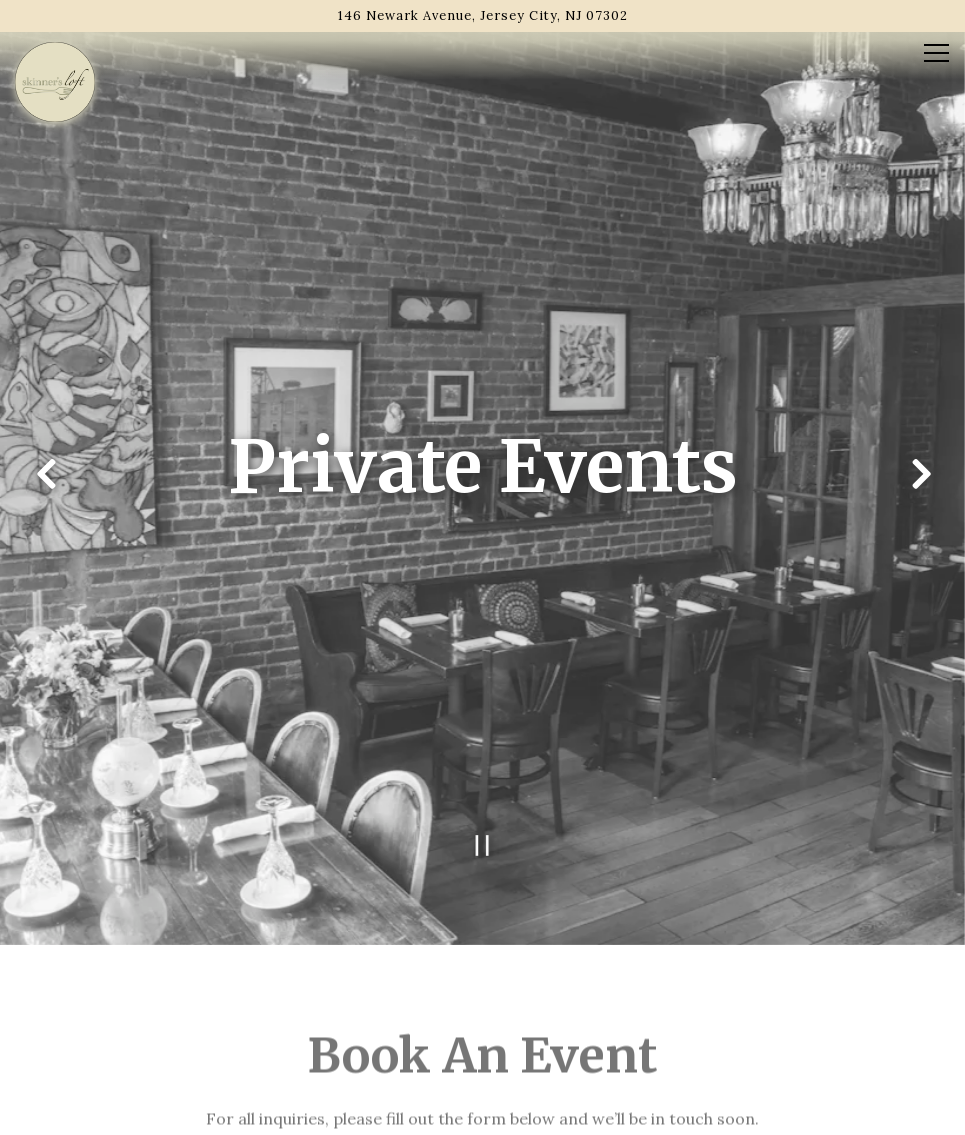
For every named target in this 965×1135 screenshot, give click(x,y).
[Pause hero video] (482, 822)
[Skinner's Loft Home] (55, 80)
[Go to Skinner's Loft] (482, 15)
